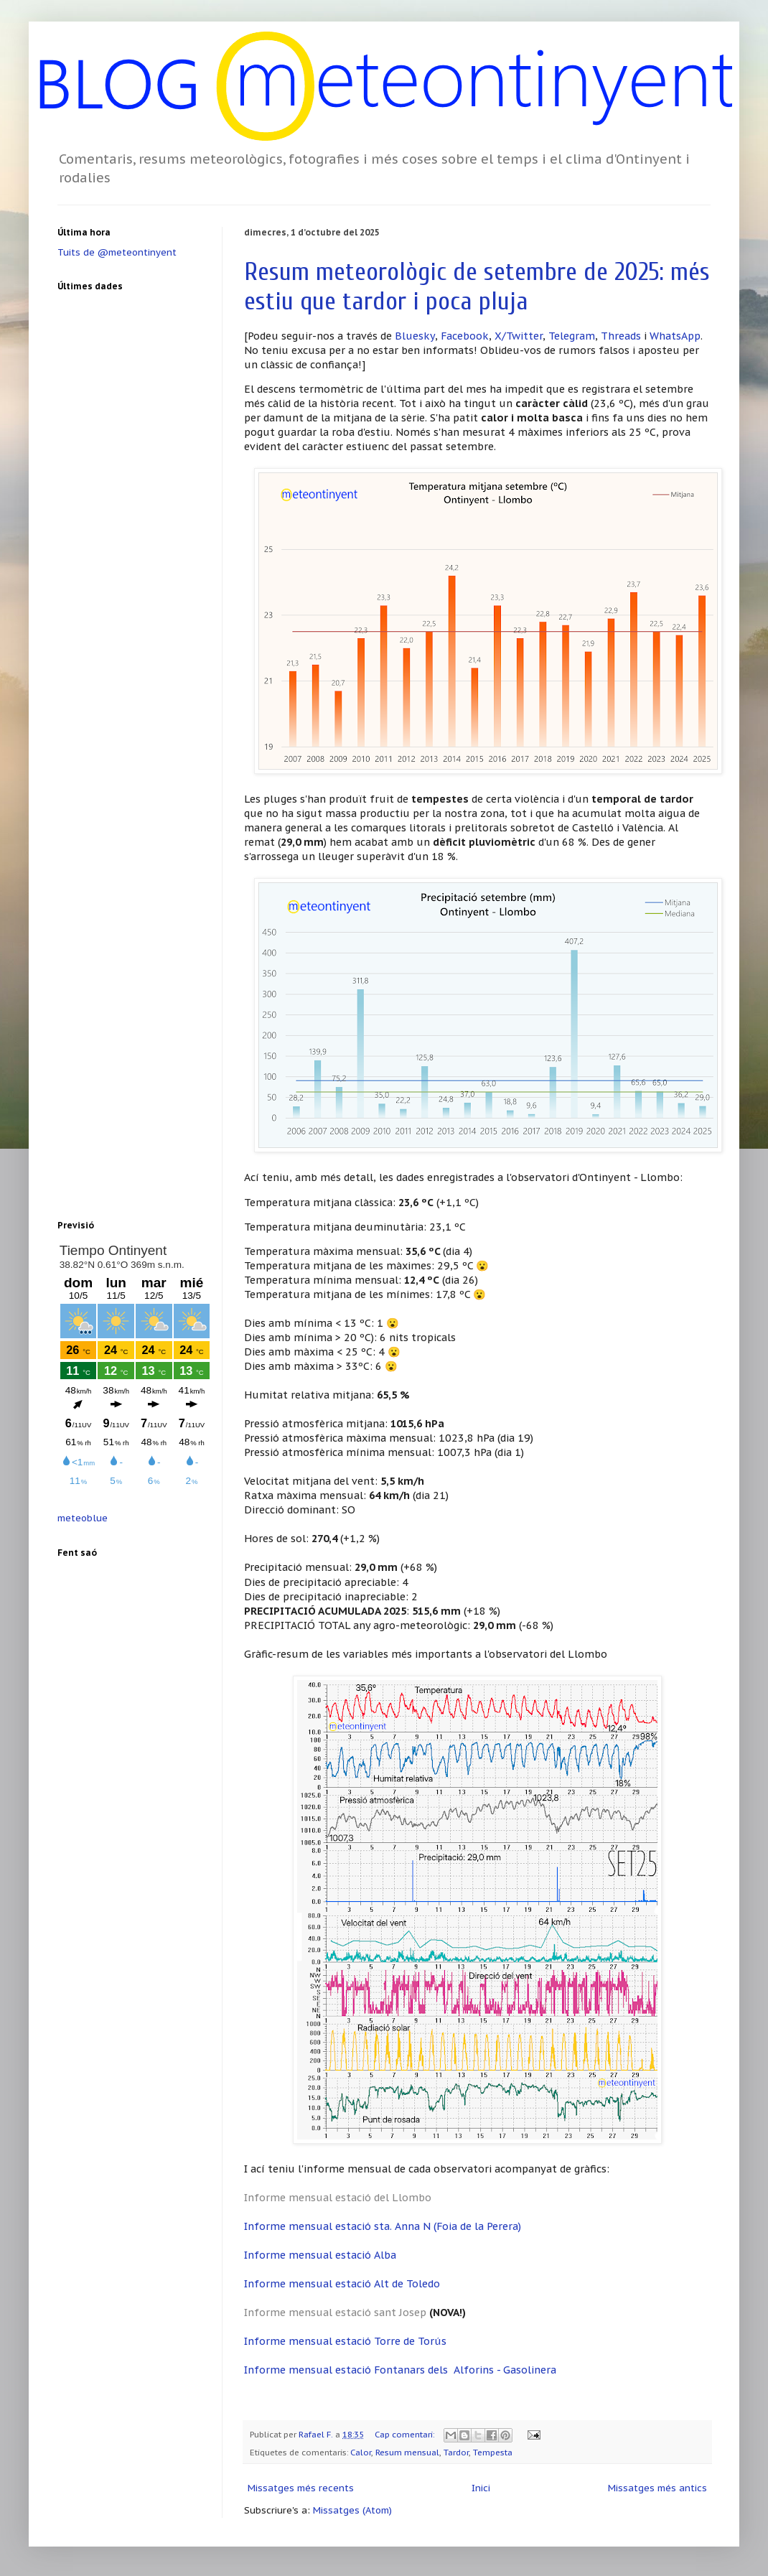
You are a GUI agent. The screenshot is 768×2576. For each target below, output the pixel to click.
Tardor (456, 2452)
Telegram (571, 335)
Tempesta (492, 2452)
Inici (481, 2488)
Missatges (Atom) (352, 2510)
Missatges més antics (657, 2488)
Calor (360, 2452)
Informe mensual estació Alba (320, 2255)
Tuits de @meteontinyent (117, 252)
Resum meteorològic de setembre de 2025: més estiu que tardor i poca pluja (477, 286)
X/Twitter (519, 335)
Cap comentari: (405, 2434)
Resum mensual (407, 2452)
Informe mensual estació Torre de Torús (345, 2341)
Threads (621, 335)
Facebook (465, 335)
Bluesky (415, 335)
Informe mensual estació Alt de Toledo (342, 2283)
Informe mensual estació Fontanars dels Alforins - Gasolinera (400, 2369)
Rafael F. (317, 2434)
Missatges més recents (301, 2488)
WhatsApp (675, 335)
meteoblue (82, 1518)
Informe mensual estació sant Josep (335, 2312)
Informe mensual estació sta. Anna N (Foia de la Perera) (382, 2226)
